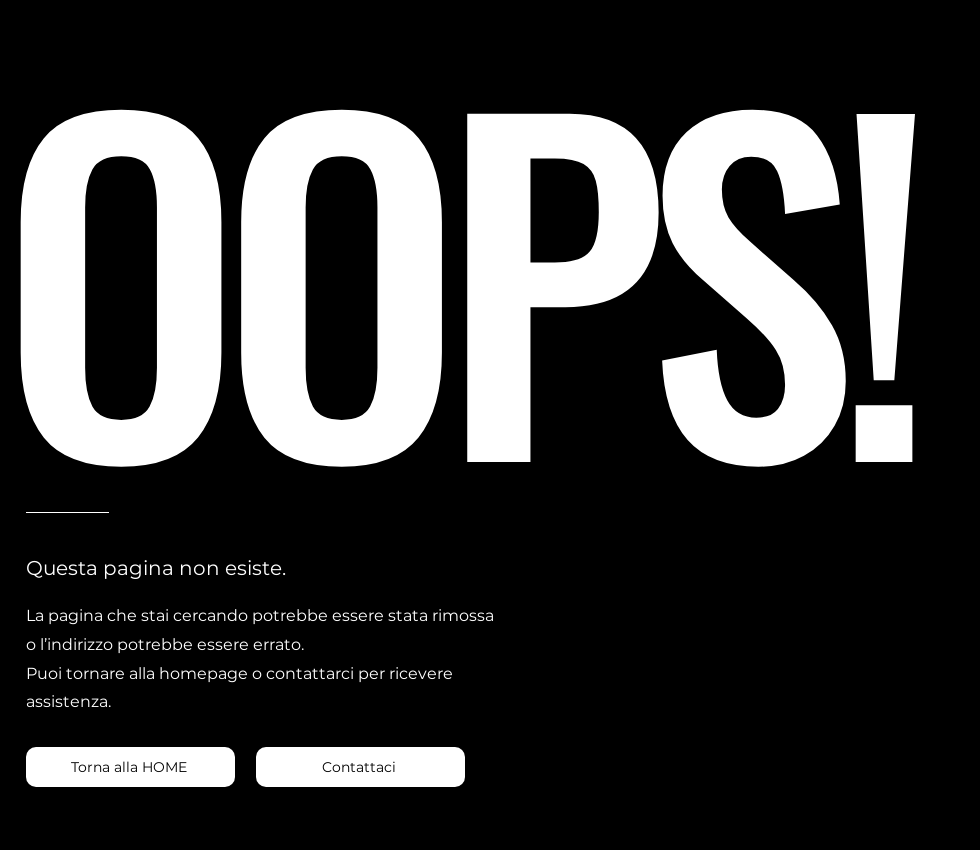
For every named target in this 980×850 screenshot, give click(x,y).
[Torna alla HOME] (130, 767)
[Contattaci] (360, 767)
